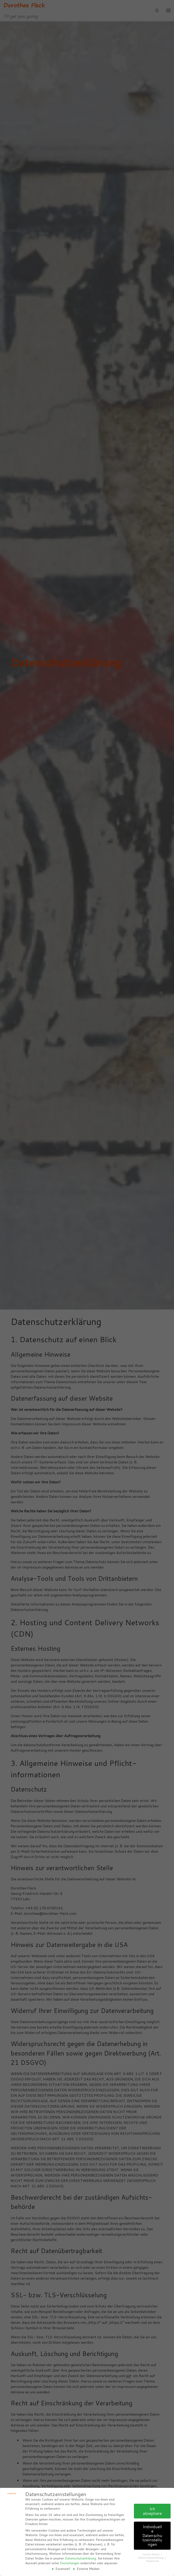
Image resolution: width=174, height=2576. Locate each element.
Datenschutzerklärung (80, 2558)
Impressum (152, 2560)
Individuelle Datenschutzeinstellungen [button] (152, 2535)
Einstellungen (69, 2563)
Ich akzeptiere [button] (152, 2511)
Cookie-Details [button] (151, 2554)
